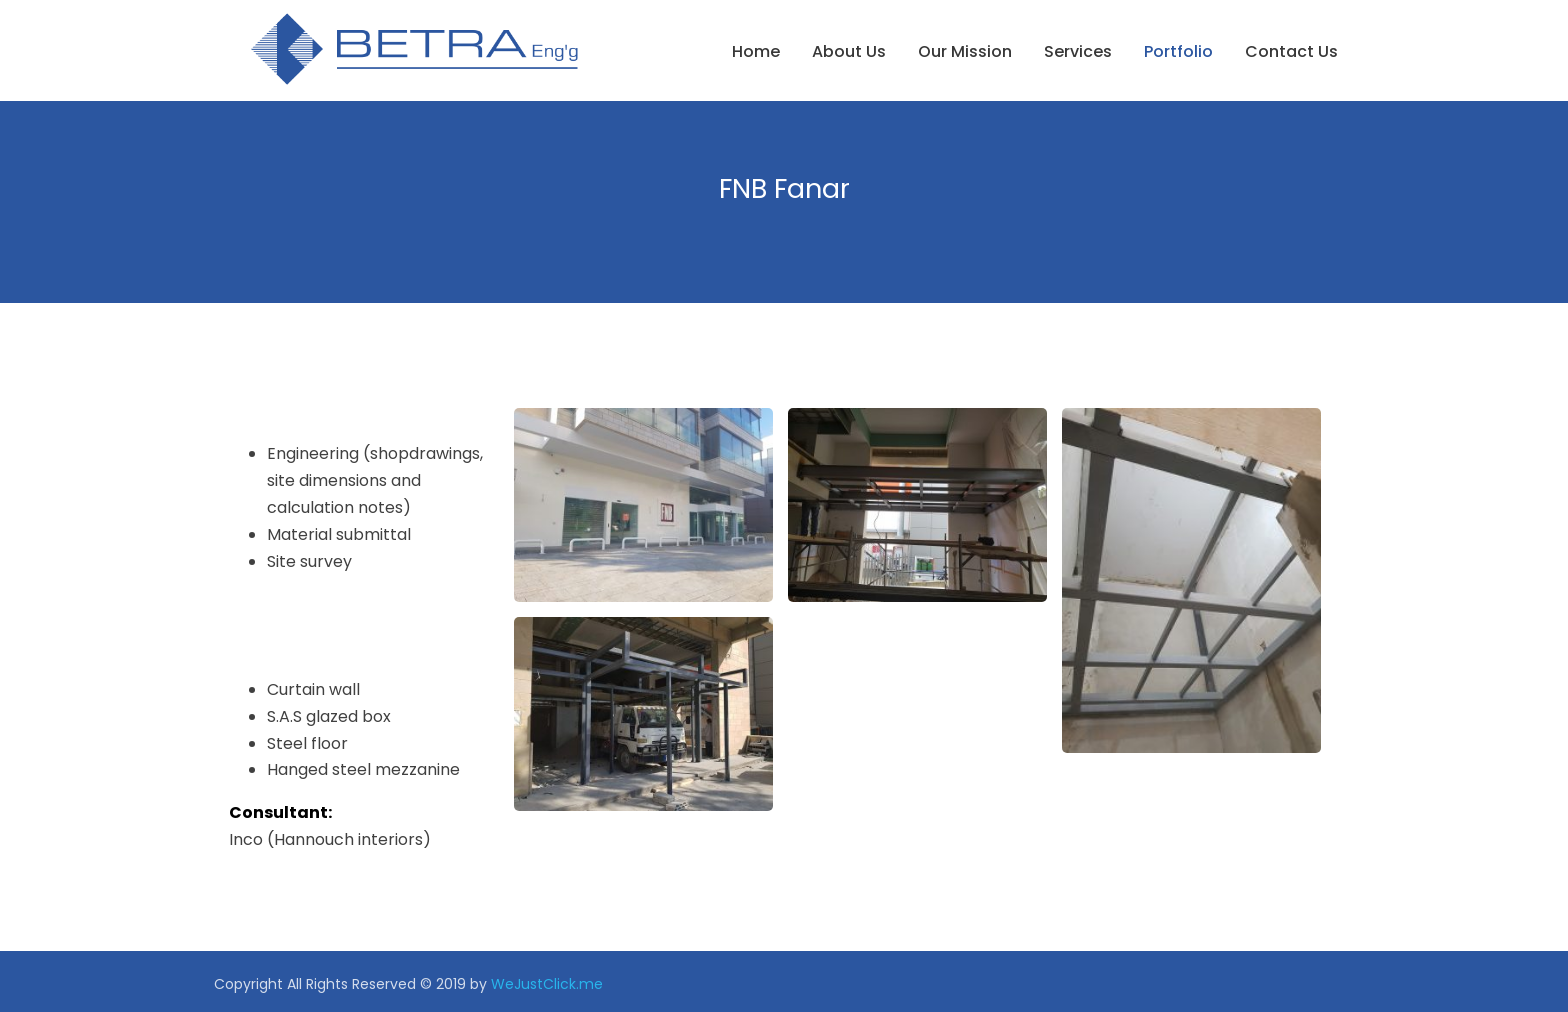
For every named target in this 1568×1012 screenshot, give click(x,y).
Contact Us (1291, 51)
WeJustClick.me (547, 984)
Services (1078, 51)
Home (756, 51)
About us (849, 51)
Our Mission (965, 51)
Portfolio (1178, 51)
